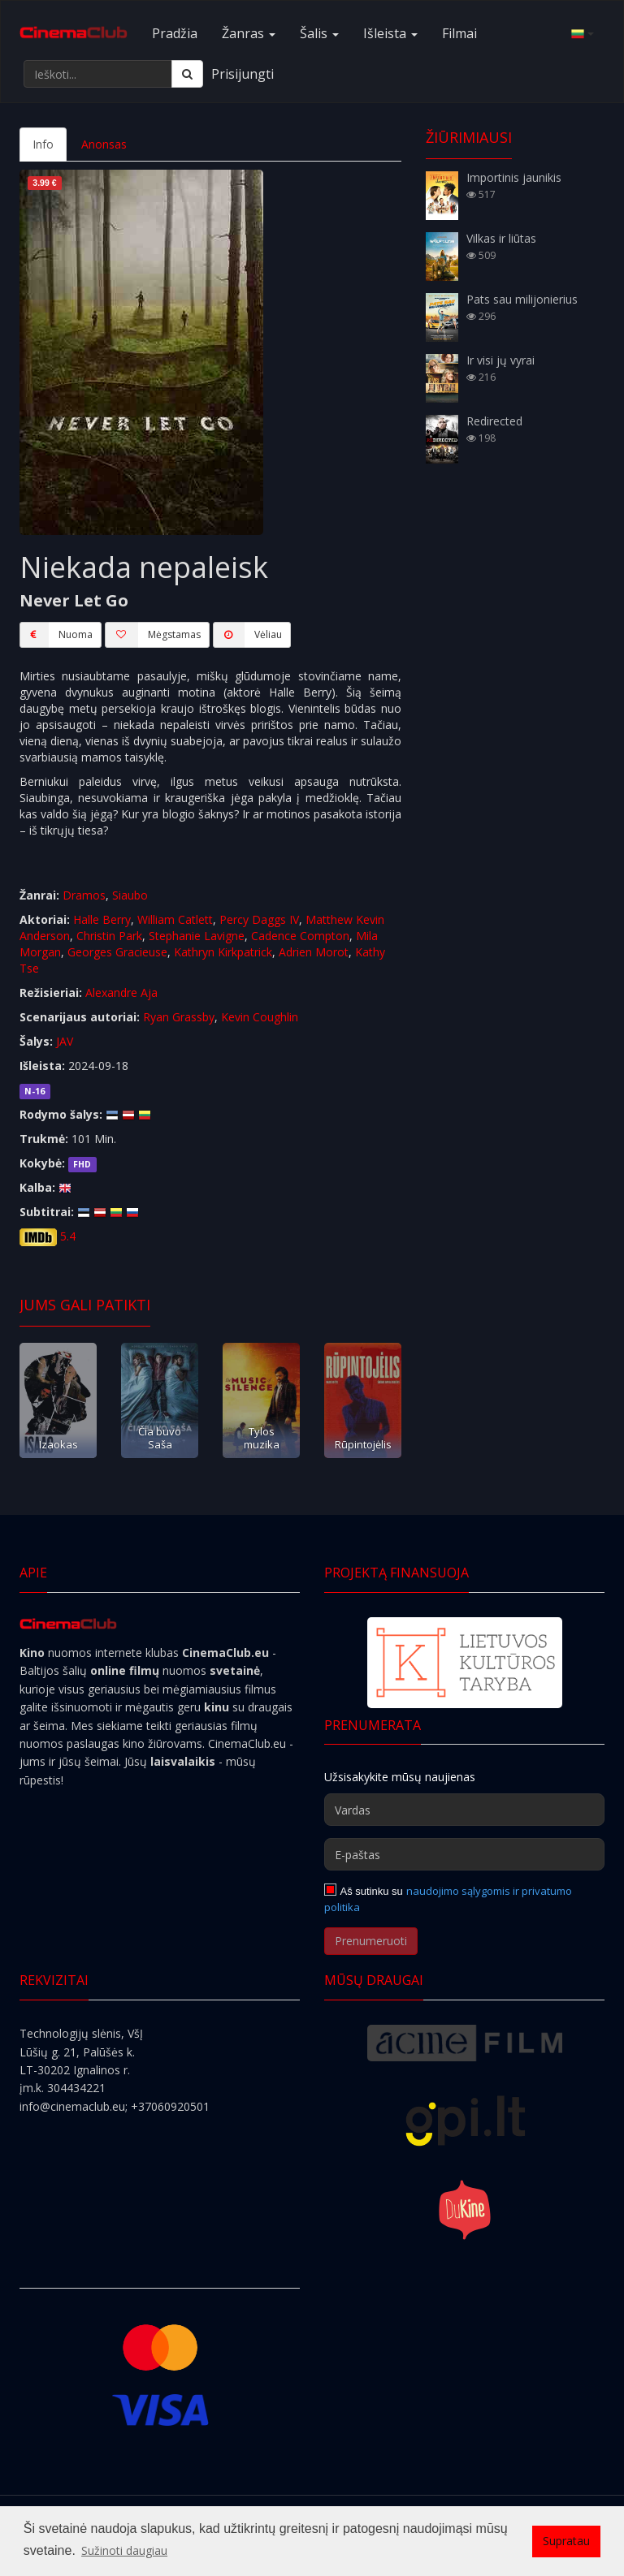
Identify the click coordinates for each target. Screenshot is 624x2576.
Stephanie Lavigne (197, 935)
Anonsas (104, 144)
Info (43, 144)
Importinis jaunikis (513, 177)
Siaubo (130, 895)
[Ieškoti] (187, 74)
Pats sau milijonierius (522, 299)
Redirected (494, 421)
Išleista (390, 33)
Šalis (319, 33)
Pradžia (174, 33)
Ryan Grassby (178, 1017)
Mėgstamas (153, 635)
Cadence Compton (300, 935)
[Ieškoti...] (98, 74)
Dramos (84, 895)
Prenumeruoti (371, 1940)
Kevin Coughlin (259, 1017)
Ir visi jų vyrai (500, 360)
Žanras (248, 33)
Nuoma (56, 635)
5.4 (68, 1236)
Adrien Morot (314, 952)
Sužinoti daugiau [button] (124, 2550)
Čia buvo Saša (159, 1437)
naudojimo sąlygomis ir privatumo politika (448, 1898)
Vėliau (247, 635)
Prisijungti (242, 74)
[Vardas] (464, 1809)
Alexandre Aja (121, 992)
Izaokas (58, 1444)
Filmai (459, 33)
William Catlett (175, 919)
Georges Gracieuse (117, 952)
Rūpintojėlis (363, 1444)
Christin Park (109, 935)
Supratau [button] (566, 2540)
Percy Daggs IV (259, 919)
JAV (64, 1041)
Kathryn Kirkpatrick (223, 952)
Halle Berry (102, 919)
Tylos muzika (262, 1437)
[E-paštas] (464, 1854)
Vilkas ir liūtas (501, 238)
